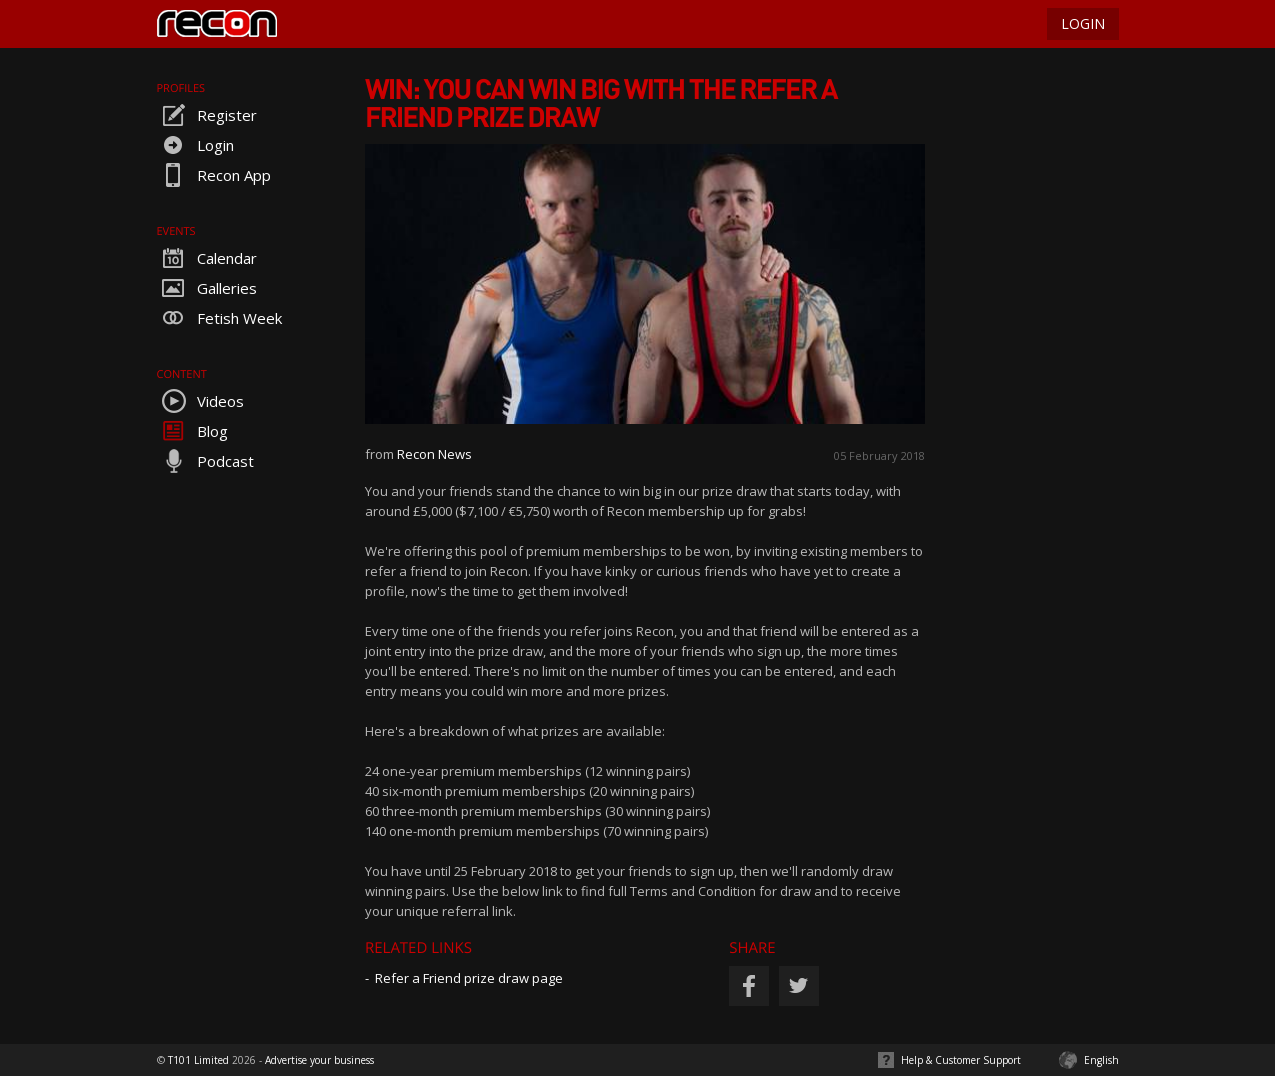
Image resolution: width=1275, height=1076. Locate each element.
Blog (192, 431)
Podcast (205, 461)
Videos (200, 401)
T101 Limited (198, 1060)
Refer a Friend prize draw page (469, 978)
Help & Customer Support (961, 1060)
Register (207, 115)
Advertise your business (319, 1060)
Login (195, 145)
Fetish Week (219, 318)
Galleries (207, 288)
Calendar (207, 258)
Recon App (214, 175)
